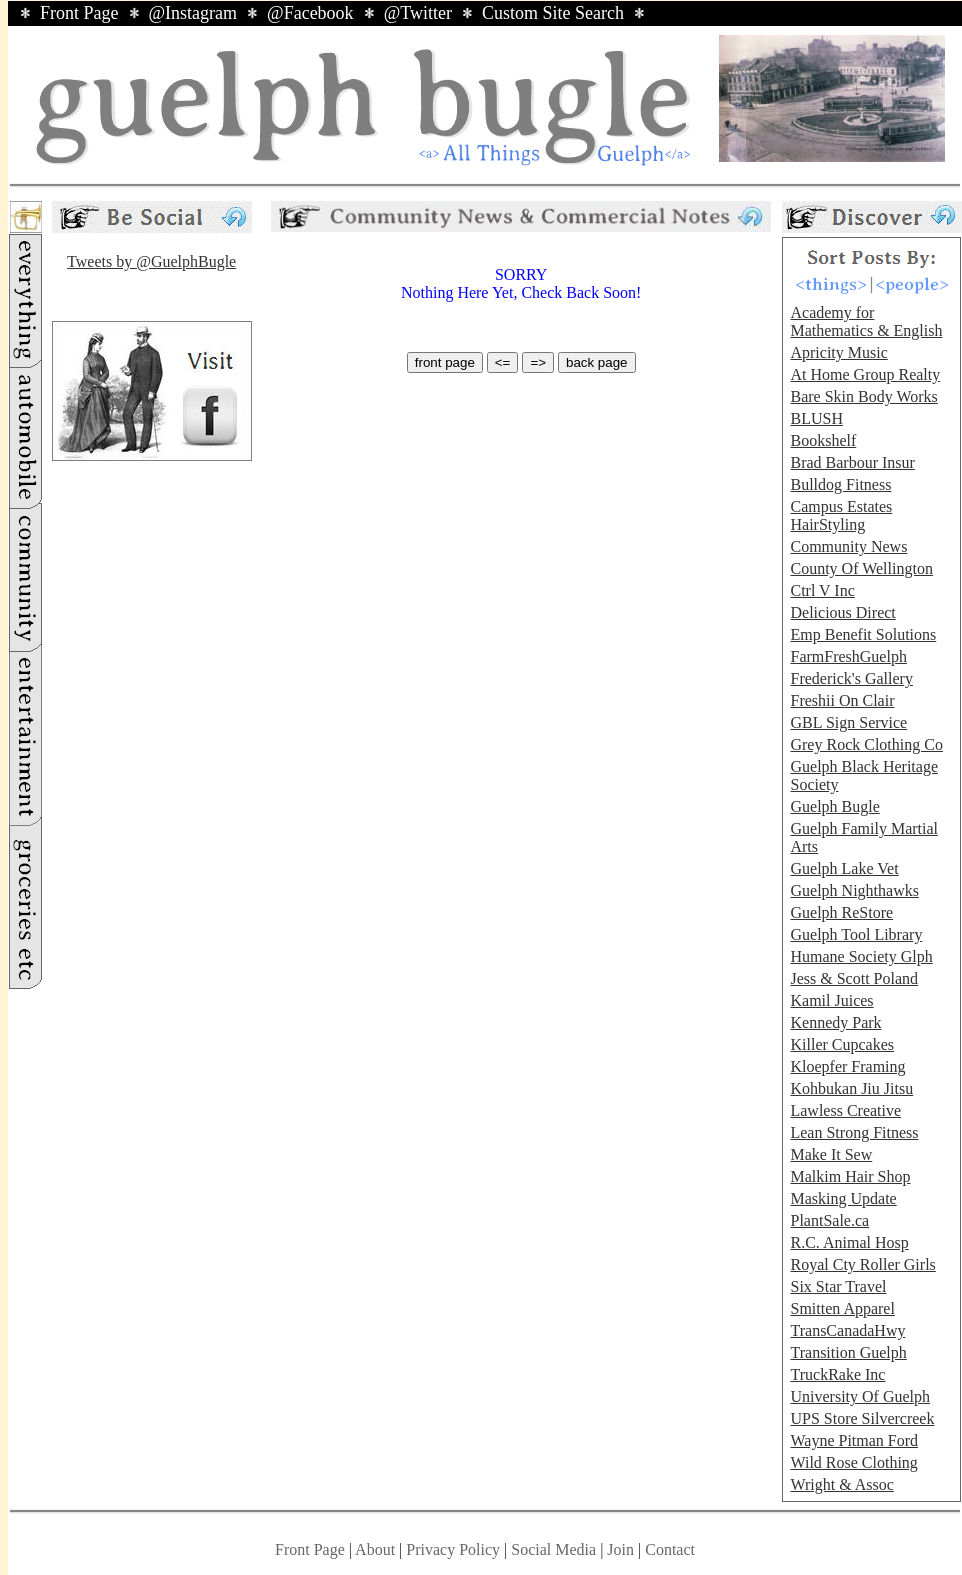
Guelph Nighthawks (854, 890)
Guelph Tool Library (856, 934)
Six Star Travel (838, 1286)
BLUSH (816, 418)
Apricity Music (838, 352)
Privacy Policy (453, 1549)
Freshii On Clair (842, 700)
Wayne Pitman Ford (854, 1440)
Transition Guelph (848, 1352)
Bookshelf (823, 440)
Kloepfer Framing (847, 1066)
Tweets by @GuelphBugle (151, 261)
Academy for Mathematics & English (866, 321)
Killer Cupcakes (842, 1044)
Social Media (553, 1549)
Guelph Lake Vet (844, 868)
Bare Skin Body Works (863, 396)
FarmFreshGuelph (848, 656)
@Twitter (418, 13)
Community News (848, 546)
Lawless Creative (845, 1110)
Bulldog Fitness (840, 484)
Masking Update (843, 1198)
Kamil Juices (831, 1000)
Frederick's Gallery (851, 678)
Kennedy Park (835, 1022)
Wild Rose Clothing (853, 1462)
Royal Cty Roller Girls (862, 1264)
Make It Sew (831, 1154)
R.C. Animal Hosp (849, 1242)
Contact (670, 1549)
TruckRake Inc (837, 1374)
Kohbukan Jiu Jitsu (851, 1088)
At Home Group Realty (865, 374)
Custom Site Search (553, 13)
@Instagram (193, 13)
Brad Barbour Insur (852, 462)
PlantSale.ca (829, 1220)
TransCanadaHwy (847, 1330)
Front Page (79, 13)
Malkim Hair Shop (850, 1176)
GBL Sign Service (848, 722)
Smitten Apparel (842, 1308)
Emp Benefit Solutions (863, 634)
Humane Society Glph (861, 956)
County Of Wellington (861, 568)
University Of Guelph (860, 1396)
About (375, 1549)
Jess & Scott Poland (854, 978)
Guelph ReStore (841, 912)
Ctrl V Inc (822, 590)
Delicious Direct (842, 612)
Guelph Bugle (834, 806)
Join (622, 1549)
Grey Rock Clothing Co (866, 744)
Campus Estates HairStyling (841, 515)
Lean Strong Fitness (854, 1132)
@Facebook (310, 13)
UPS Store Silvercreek (862, 1418)
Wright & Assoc (841, 1484)
